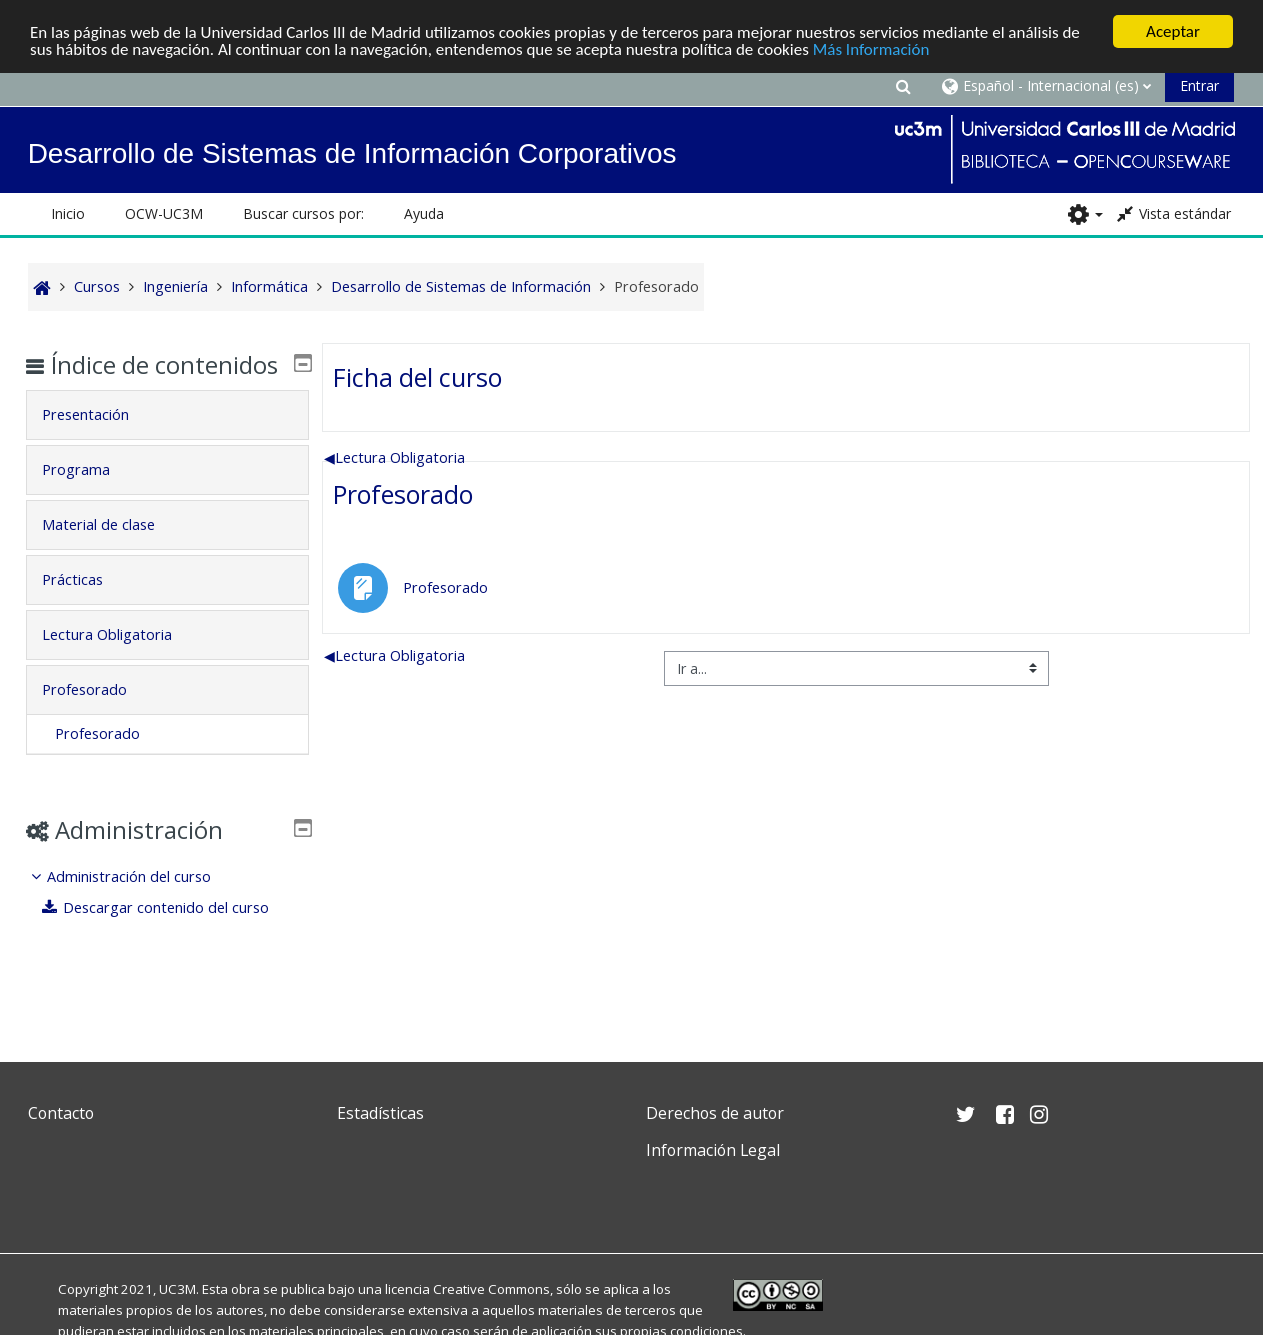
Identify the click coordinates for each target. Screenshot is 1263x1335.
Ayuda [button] (424, 213)
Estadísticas (380, 1113)
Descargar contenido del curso (170, 936)
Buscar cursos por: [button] (303, 213)
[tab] (167, 444)
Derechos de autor (715, 1113)
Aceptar (1173, 31)
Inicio (68, 213)
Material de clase (112, 553)
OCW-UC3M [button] (164, 213)
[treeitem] (167, 921)
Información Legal (713, 1150)
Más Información (871, 48)
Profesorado (403, 494)
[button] (903, 85)
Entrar (1199, 85)
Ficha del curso (417, 376)
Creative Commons (491, 1289)
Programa (90, 498)
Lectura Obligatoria (394, 456)
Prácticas (86, 608)
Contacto (61, 1113)
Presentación (99, 443)
